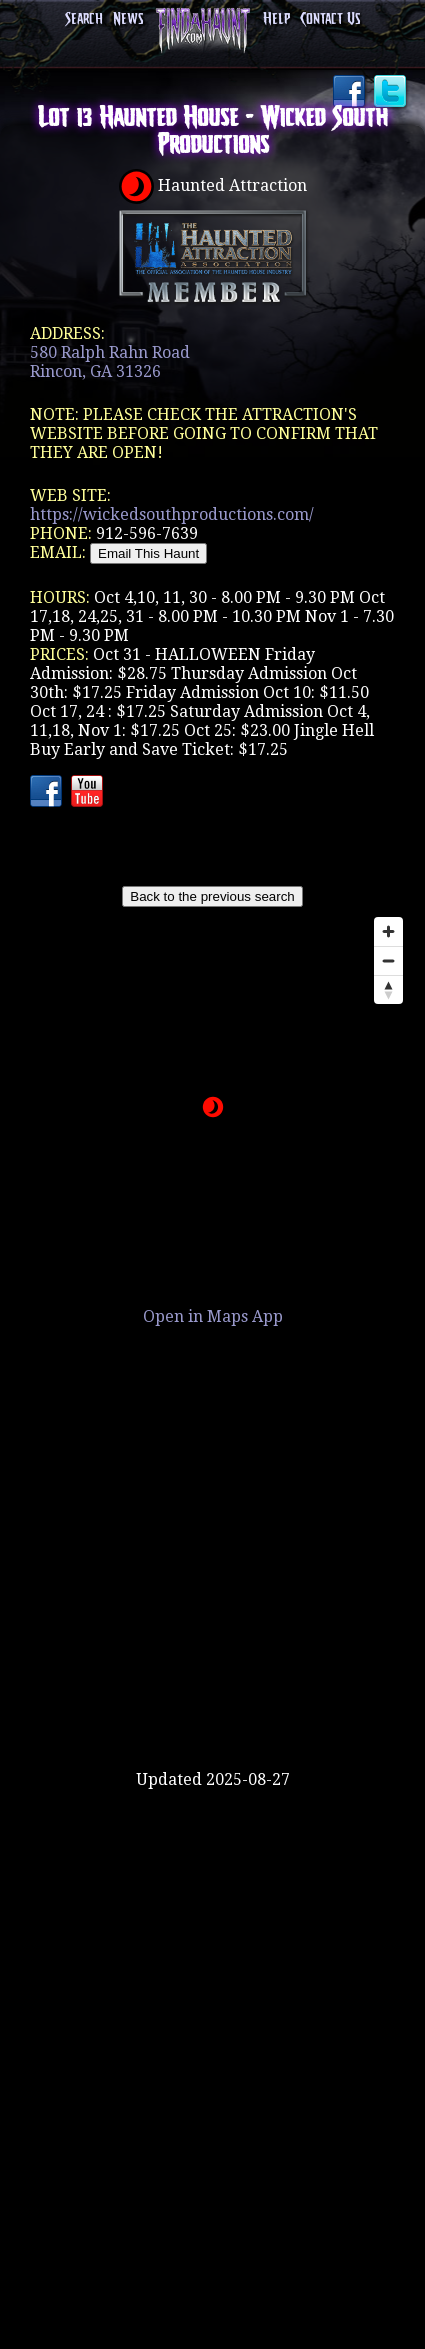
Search (84, 19)
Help (276, 19)
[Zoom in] (388, 931)
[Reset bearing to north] (388, 989)
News (128, 19)
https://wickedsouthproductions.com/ (172, 514)
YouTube (89, 793)
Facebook (351, 93)
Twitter (392, 93)
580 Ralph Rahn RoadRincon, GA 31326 (110, 362)
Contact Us (330, 19)
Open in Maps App (213, 1316)
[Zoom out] (388, 960)
